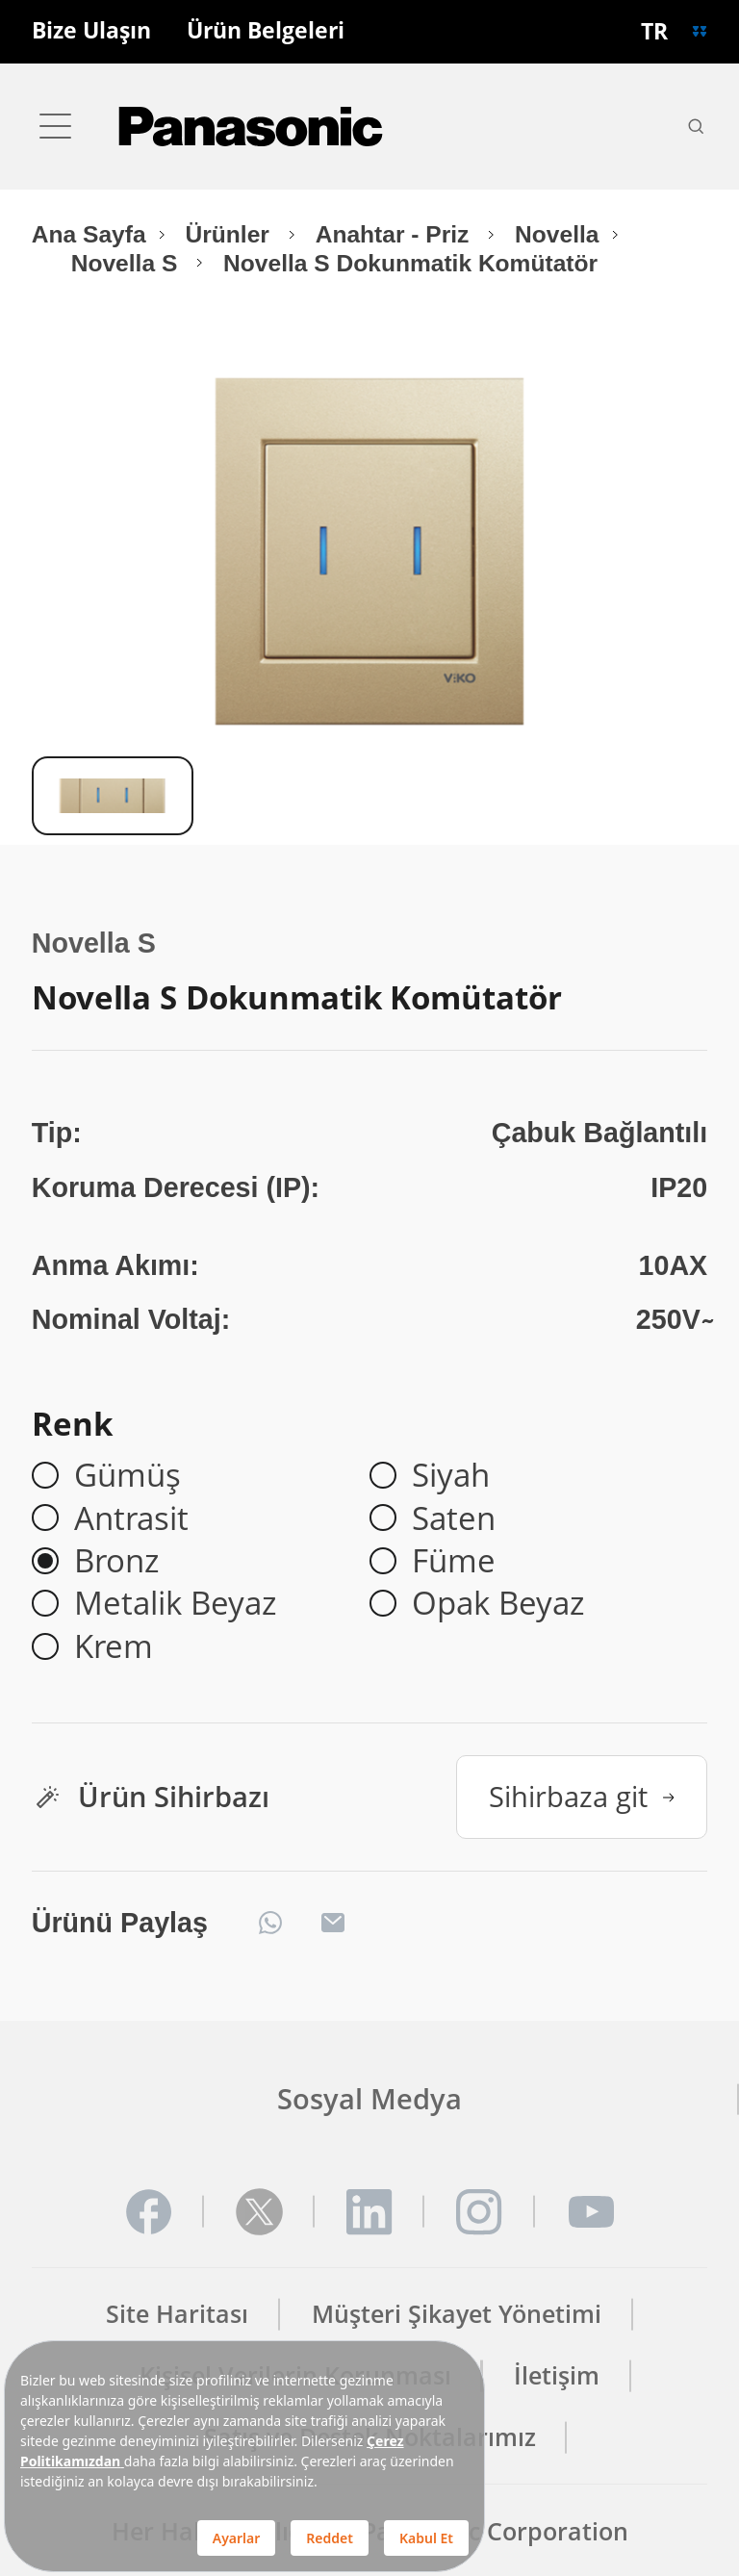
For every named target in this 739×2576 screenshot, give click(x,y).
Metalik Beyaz (175, 1603)
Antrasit (131, 1517)
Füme (454, 1560)
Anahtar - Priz (396, 234)
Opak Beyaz (498, 1603)
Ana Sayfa (89, 234)
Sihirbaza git (582, 1796)
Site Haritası (177, 2314)
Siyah (451, 1475)
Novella (557, 234)
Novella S (127, 263)
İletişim (556, 2375)
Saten (454, 1517)
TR (654, 31)
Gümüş (127, 1475)
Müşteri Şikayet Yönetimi (456, 2314)
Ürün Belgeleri (265, 31)
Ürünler (231, 234)
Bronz (116, 1560)
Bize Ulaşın (91, 31)
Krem (113, 1646)
